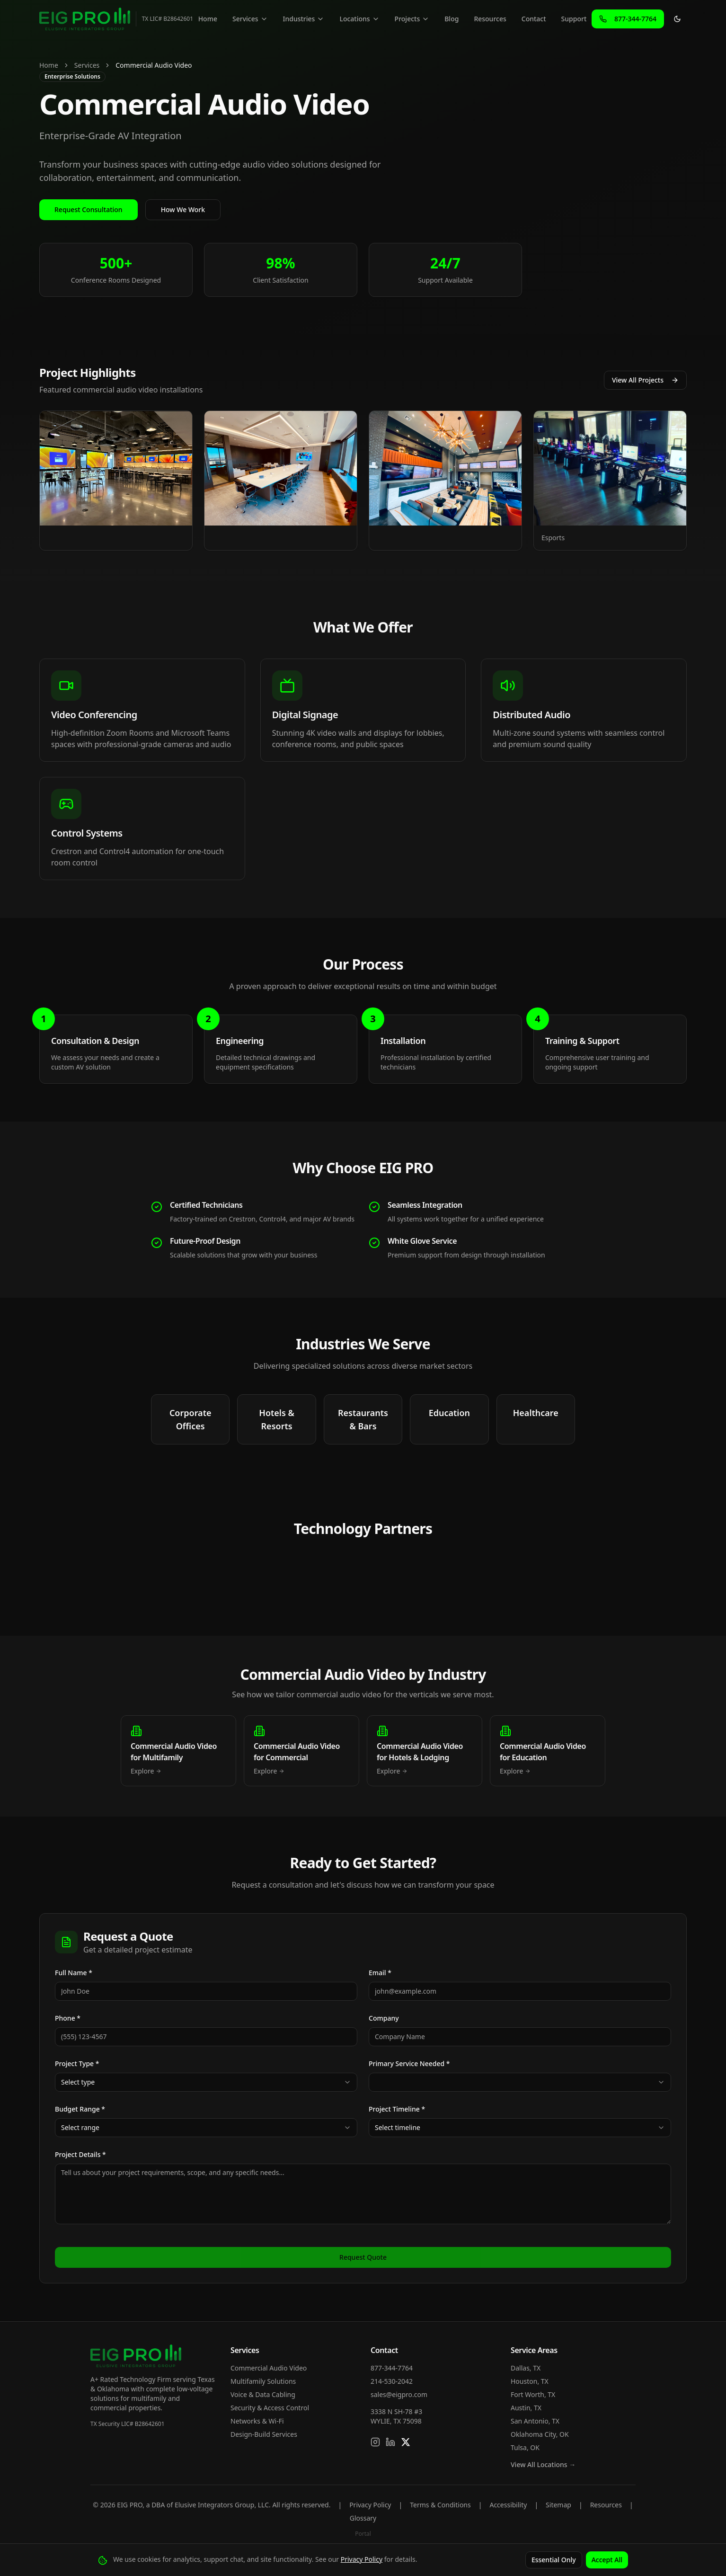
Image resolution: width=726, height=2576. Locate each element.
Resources (490, 18)
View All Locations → (543, 2464)
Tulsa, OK (525, 2447)
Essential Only (553, 2559)
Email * (380, 1972)
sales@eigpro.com (399, 2394)
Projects (412, 18)
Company (384, 2018)
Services (250, 18)
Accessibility (508, 2504)
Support (574, 18)
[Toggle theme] (677, 18)
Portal (363, 2534)
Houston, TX (530, 2381)
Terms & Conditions (440, 2504)
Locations (359, 18)
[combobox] (206, 2082)
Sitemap (558, 2504)
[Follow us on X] (405, 2442)
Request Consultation (88, 209)
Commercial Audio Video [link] (153, 65)
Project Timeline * (397, 2108)
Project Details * (80, 2154)
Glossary (363, 2518)
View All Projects (645, 379)
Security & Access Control (269, 2407)
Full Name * (73, 1972)
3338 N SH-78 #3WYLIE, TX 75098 (396, 2416)
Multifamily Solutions (263, 2381)
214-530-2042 (392, 2381)
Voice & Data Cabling (262, 2394)
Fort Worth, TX (533, 2394)
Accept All (607, 2559)
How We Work (183, 209)
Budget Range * (80, 2108)
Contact (534, 18)
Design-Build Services (263, 2434)
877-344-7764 (392, 2367)
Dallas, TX (525, 2367)
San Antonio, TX (535, 2420)
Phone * (67, 2018)
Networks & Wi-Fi (257, 2420)
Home (207, 18)
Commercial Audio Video (268, 2367)
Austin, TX (526, 2407)
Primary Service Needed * (409, 2063)
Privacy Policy (370, 2504)
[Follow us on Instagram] (375, 2442)
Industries (304, 18)
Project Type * (77, 2063)
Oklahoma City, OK (540, 2434)
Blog (451, 18)
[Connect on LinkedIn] (390, 2442)
